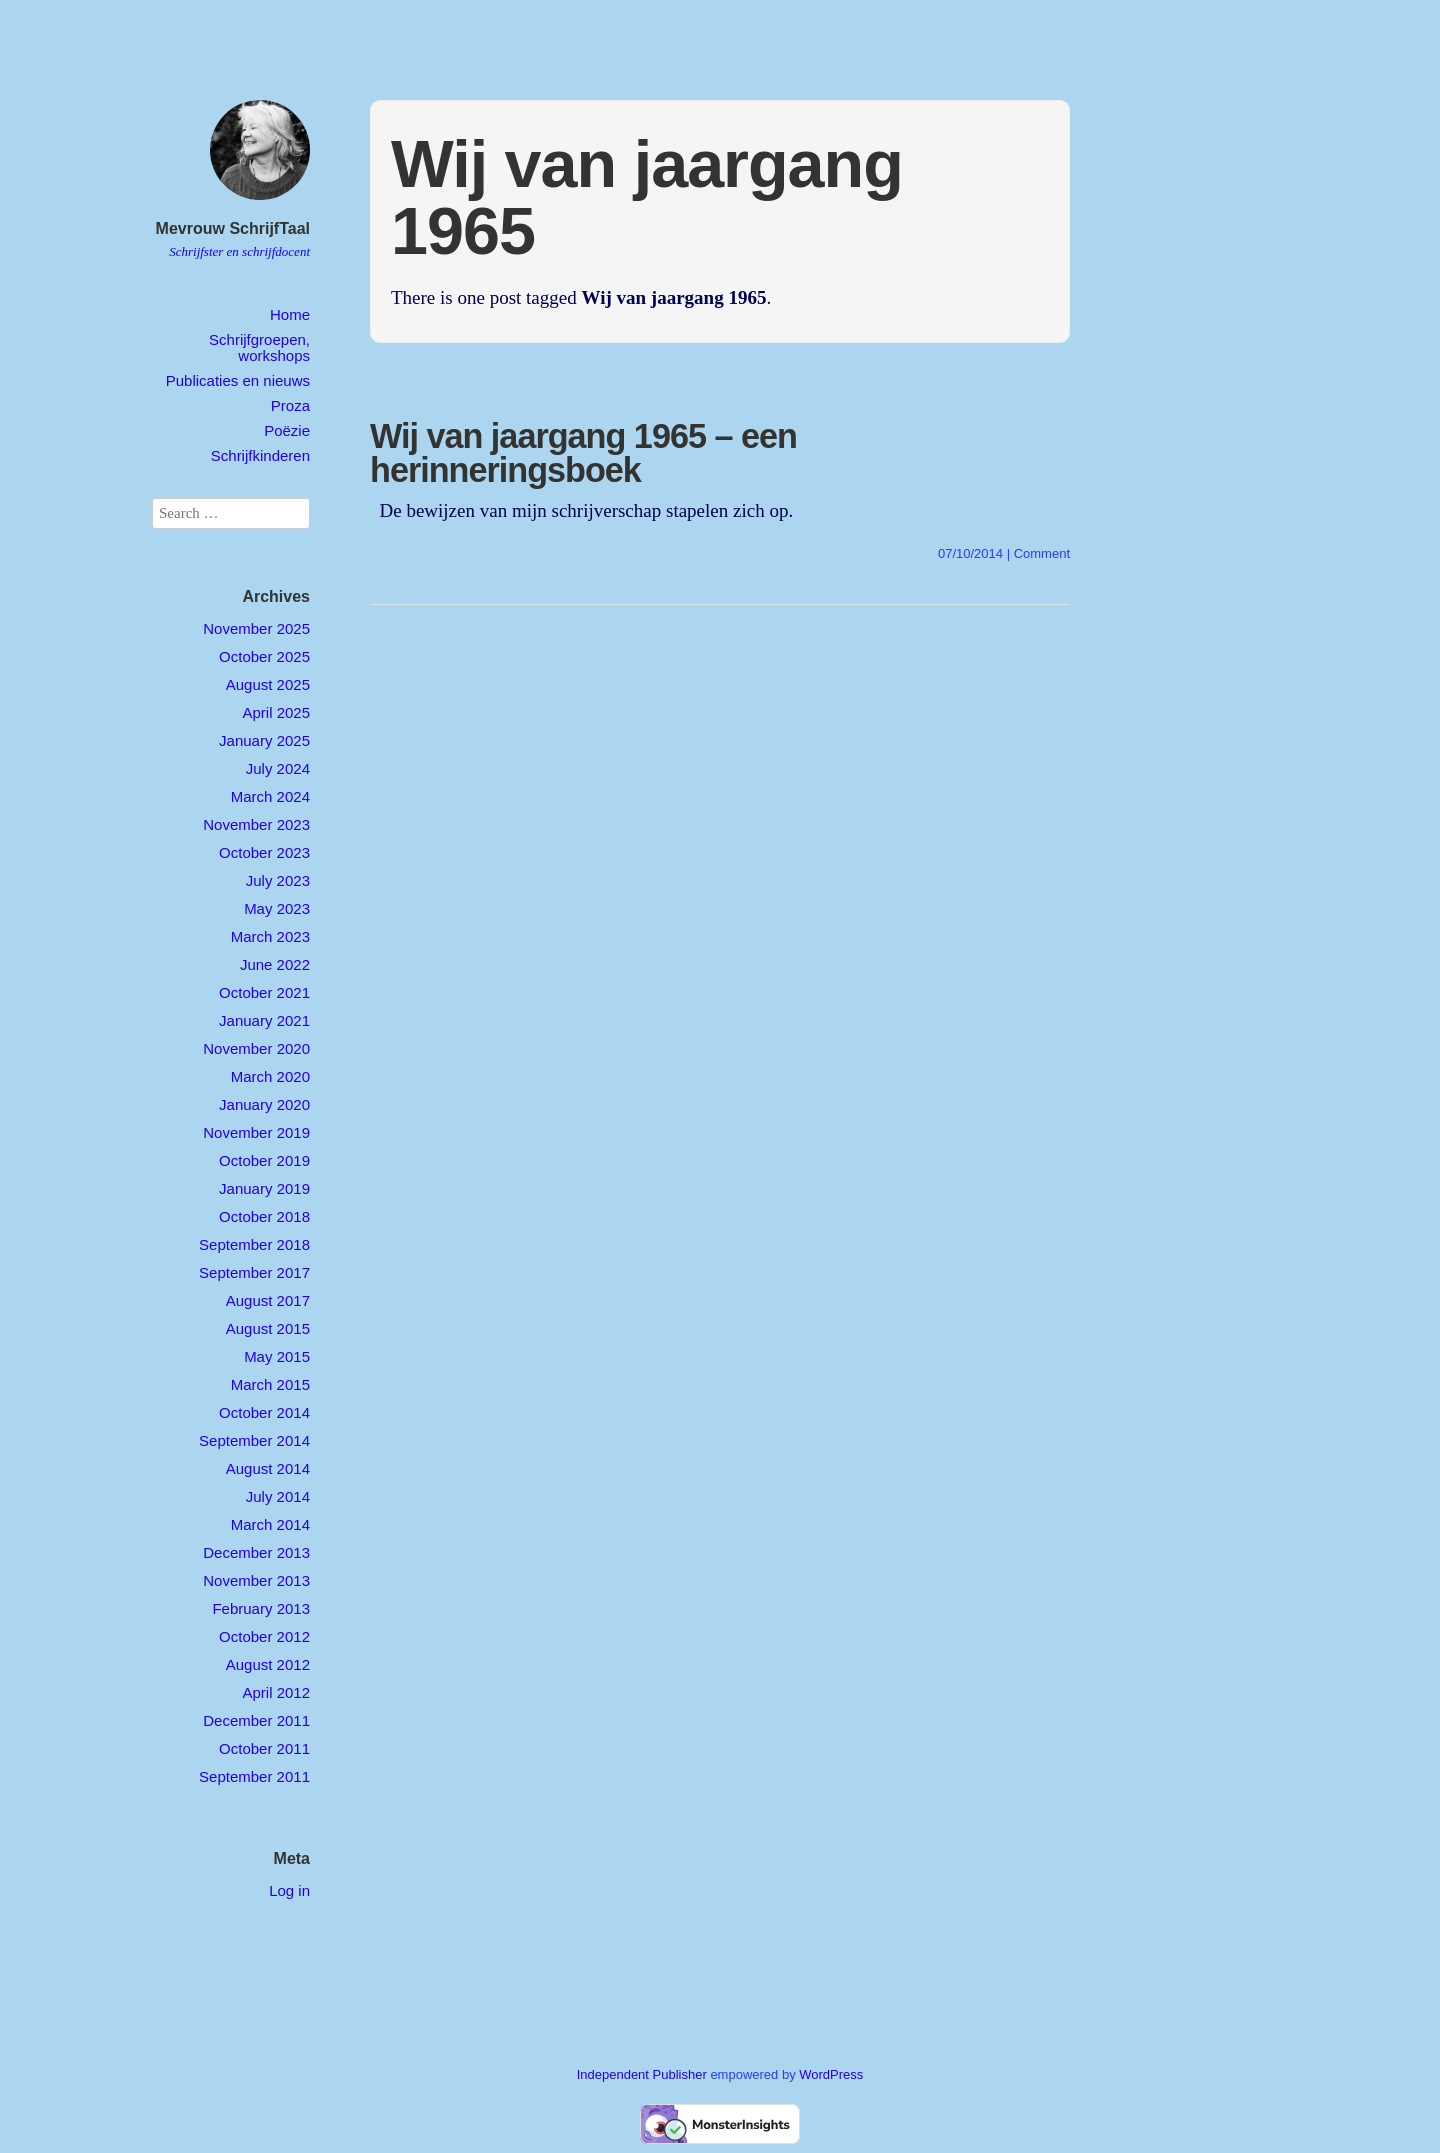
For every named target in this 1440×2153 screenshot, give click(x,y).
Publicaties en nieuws (238, 380)
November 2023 (256, 824)
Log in (289, 1890)
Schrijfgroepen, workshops (259, 347)
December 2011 (256, 1720)
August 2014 (268, 1468)
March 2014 (270, 1524)
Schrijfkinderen (260, 455)
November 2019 (256, 1132)
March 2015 (270, 1384)
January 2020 (264, 1104)
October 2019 (264, 1160)
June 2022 (275, 964)
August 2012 (268, 1664)
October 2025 (264, 656)
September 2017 (254, 1272)
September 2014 (254, 1440)
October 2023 (264, 852)
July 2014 (278, 1496)
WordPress (831, 2074)
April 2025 (276, 712)
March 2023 (270, 936)
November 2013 (256, 1580)
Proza (290, 405)
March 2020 (270, 1076)
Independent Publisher (642, 2074)
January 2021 (264, 1020)
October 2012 (264, 1636)
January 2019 (264, 1188)
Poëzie (287, 430)
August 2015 (268, 1328)
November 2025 (256, 628)
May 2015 (277, 1356)
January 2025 (264, 740)
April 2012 (276, 1692)
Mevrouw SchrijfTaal (233, 228)
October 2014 (264, 1412)
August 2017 (268, 1300)
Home (290, 314)
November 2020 (256, 1048)
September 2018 (254, 1244)
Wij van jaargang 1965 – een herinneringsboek (583, 453)
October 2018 (264, 1216)
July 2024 (278, 768)
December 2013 (256, 1552)
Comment (1042, 553)
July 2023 (278, 880)
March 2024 (270, 796)
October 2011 (264, 1748)
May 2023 (277, 908)
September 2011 (254, 1776)
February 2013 (261, 1608)
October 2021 (264, 992)
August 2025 (268, 684)
